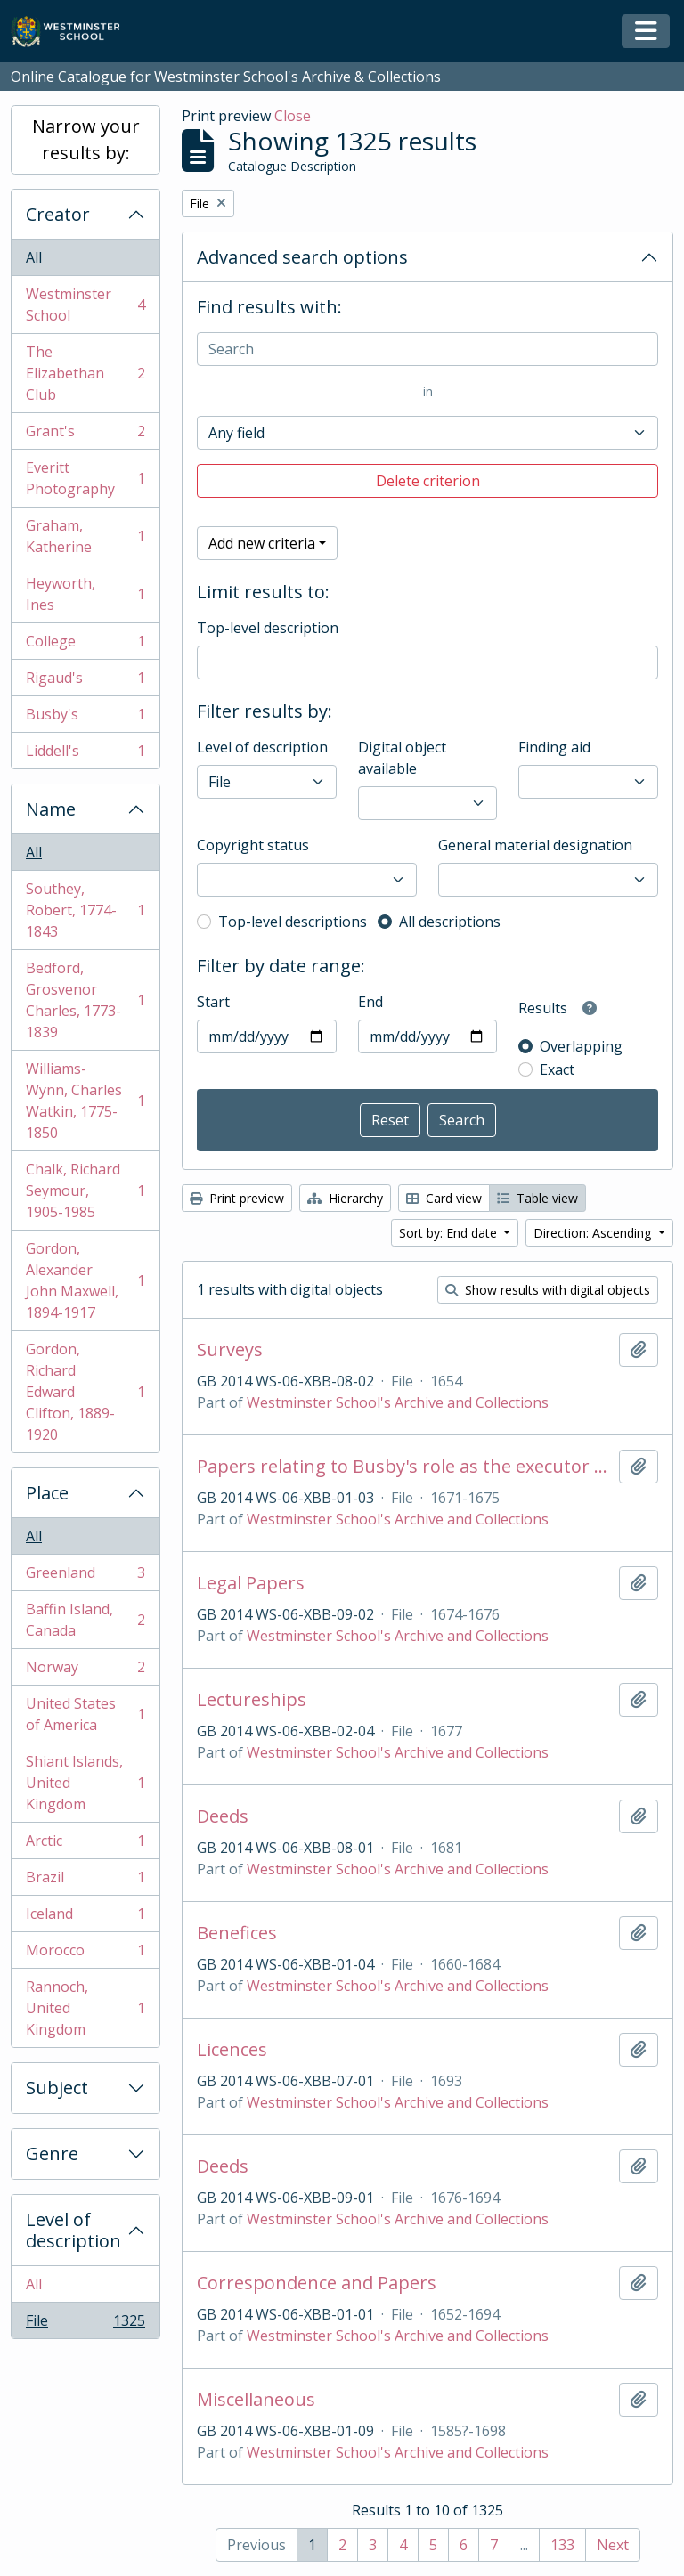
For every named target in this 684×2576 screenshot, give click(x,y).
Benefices (237, 1933)
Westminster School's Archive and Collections (398, 1402)
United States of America (85, 1714)
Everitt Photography (85, 478)
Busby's (85, 718)
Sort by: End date (450, 1232)
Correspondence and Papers (316, 2283)
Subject (57, 2088)
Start (213, 1002)
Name (51, 809)
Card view (444, 1198)
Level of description (73, 2230)
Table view (537, 1198)
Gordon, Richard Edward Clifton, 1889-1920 (85, 1391)
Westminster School (85, 304)
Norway (85, 1671)
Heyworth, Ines (85, 593)
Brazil (85, 1881)
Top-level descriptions (292, 921)
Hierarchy (345, 1198)
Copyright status (253, 845)
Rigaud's (85, 681)
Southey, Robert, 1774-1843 (85, 910)
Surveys (230, 1350)
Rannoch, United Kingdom (85, 2008)
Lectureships (251, 1700)
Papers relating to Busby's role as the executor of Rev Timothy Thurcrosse (404, 1466)
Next (613, 2545)
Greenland (85, 1576)
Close (292, 116)
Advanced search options (302, 257)
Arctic (85, 1844)
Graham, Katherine (85, 536)
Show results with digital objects (547, 1289)
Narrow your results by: (86, 139)
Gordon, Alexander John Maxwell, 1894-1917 (85, 1280)
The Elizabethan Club (85, 373)
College (85, 645)
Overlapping (581, 1046)
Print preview (237, 1198)
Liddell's (85, 754)
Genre (52, 2153)
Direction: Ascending (594, 1232)
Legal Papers (251, 1583)
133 (562, 2545)
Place (47, 1493)
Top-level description (267, 628)
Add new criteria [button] (261, 543)
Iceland (85, 1917)
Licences (232, 2049)
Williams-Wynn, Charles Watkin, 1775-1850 (85, 1100)
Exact (557, 1069)
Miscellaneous (256, 2399)
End (370, 1002)
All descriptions (450, 921)
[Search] (427, 349)
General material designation (535, 845)
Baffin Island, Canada (85, 1619)
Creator (58, 214)
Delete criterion (428, 481)
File (85, 2324)
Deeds (222, 1816)
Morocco (85, 1954)
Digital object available (402, 757)
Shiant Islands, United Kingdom (85, 1782)
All (34, 257)
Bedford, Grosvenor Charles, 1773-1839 (85, 1000)
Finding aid (554, 747)
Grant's (85, 435)
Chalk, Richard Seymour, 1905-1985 (85, 1190)
